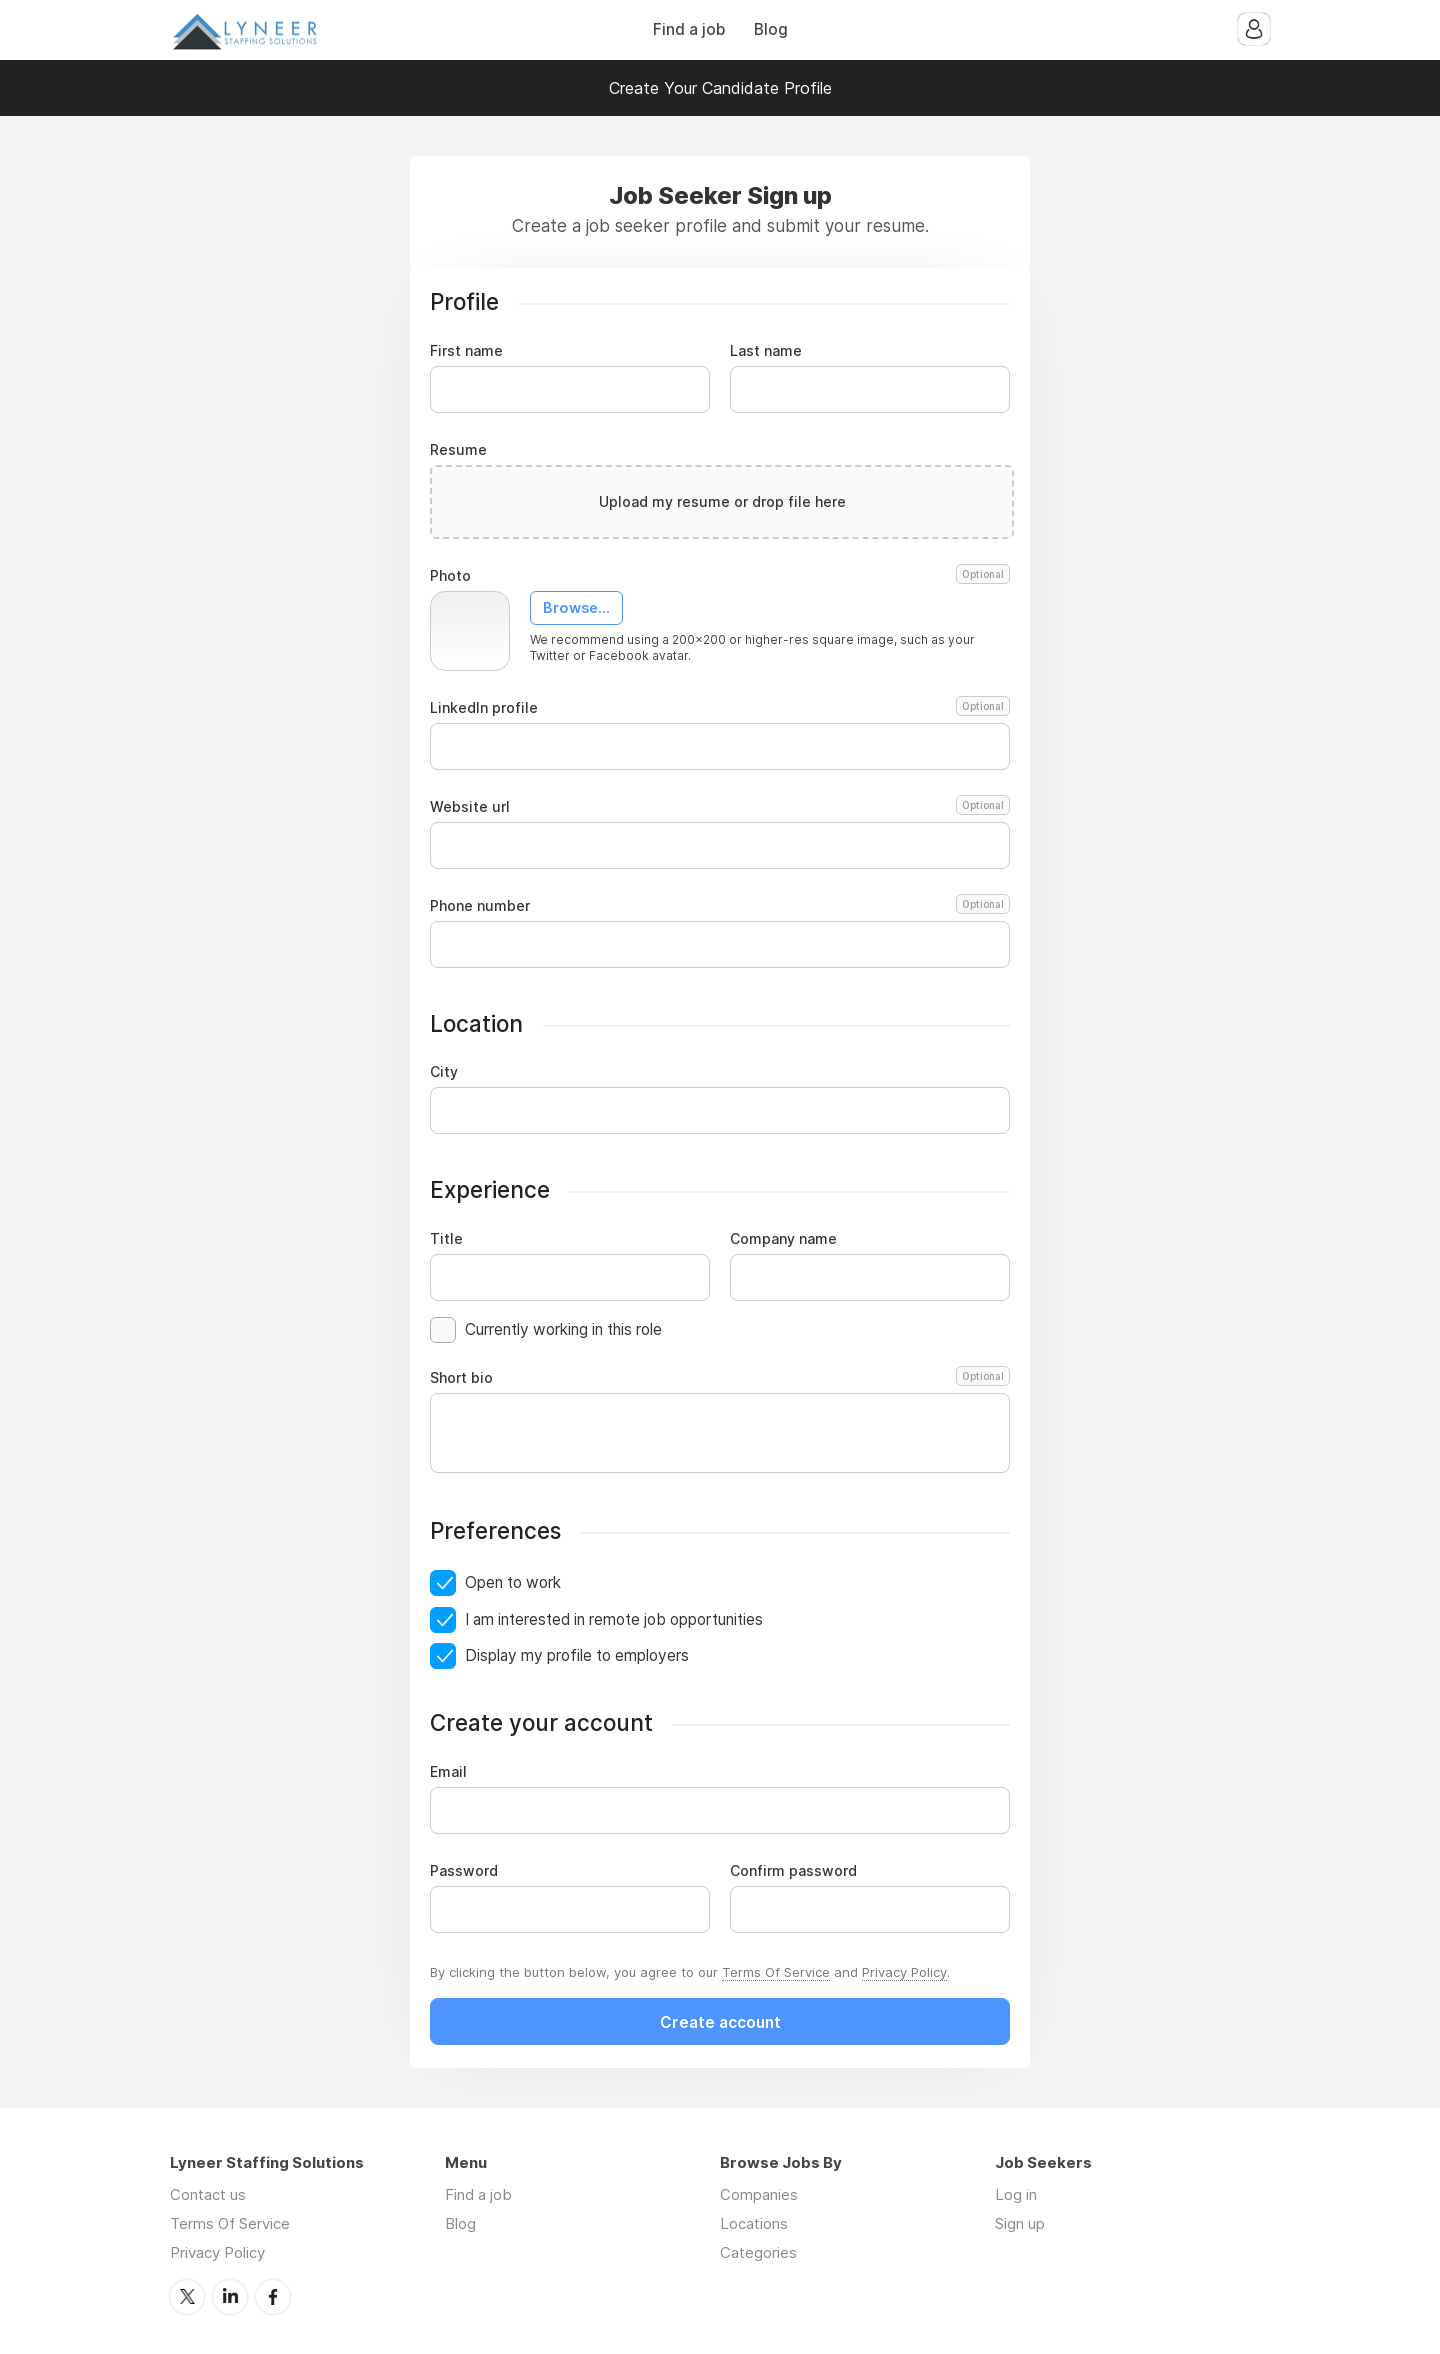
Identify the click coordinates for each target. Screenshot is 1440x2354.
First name (466, 351)
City (444, 1072)
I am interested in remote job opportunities (614, 1619)
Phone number (720, 906)
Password (464, 1871)
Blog (771, 29)
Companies (759, 2194)
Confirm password (793, 1871)
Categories (758, 2252)
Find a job (689, 29)
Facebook (273, 2297)
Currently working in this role (563, 1329)
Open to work (513, 1582)
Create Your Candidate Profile (720, 88)
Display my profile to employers (577, 1655)
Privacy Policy (904, 1972)
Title (446, 1239)
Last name (766, 351)
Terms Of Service (776, 1972)
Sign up (1020, 2223)
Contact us (208, 2194)
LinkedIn (230, 2297)
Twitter (187, 2297)
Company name (783, 1239)
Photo (720, 576)
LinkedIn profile (720, 708)
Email (448, 1772)
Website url (720, 807)
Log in (1016, 2194)
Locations (754, 2223)
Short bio (720, 1378)
